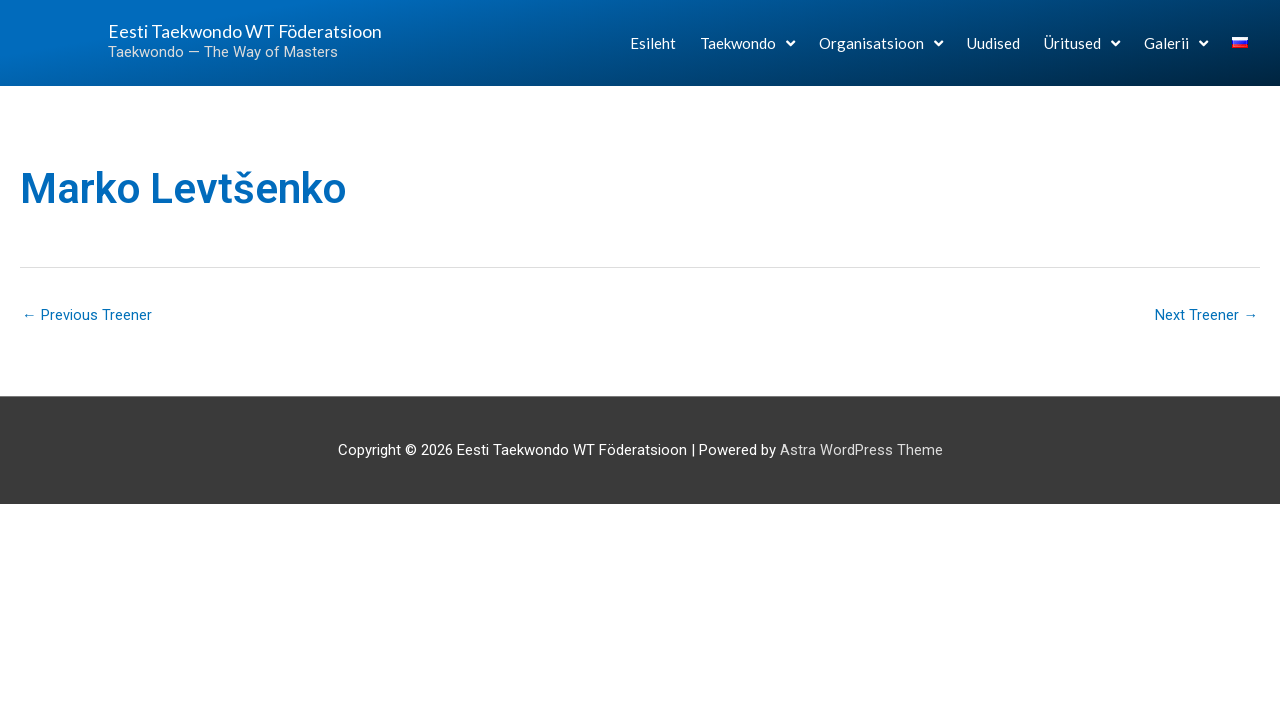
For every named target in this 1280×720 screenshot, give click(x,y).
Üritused (1082, 51)
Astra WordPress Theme (861, 451)
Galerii (1176, 51)
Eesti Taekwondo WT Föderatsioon (202, 39)
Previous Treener (87, 315)
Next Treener (1206, 315)
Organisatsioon (881, 51)
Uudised (993, 52)
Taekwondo (747, 51)
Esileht (653, 52)
